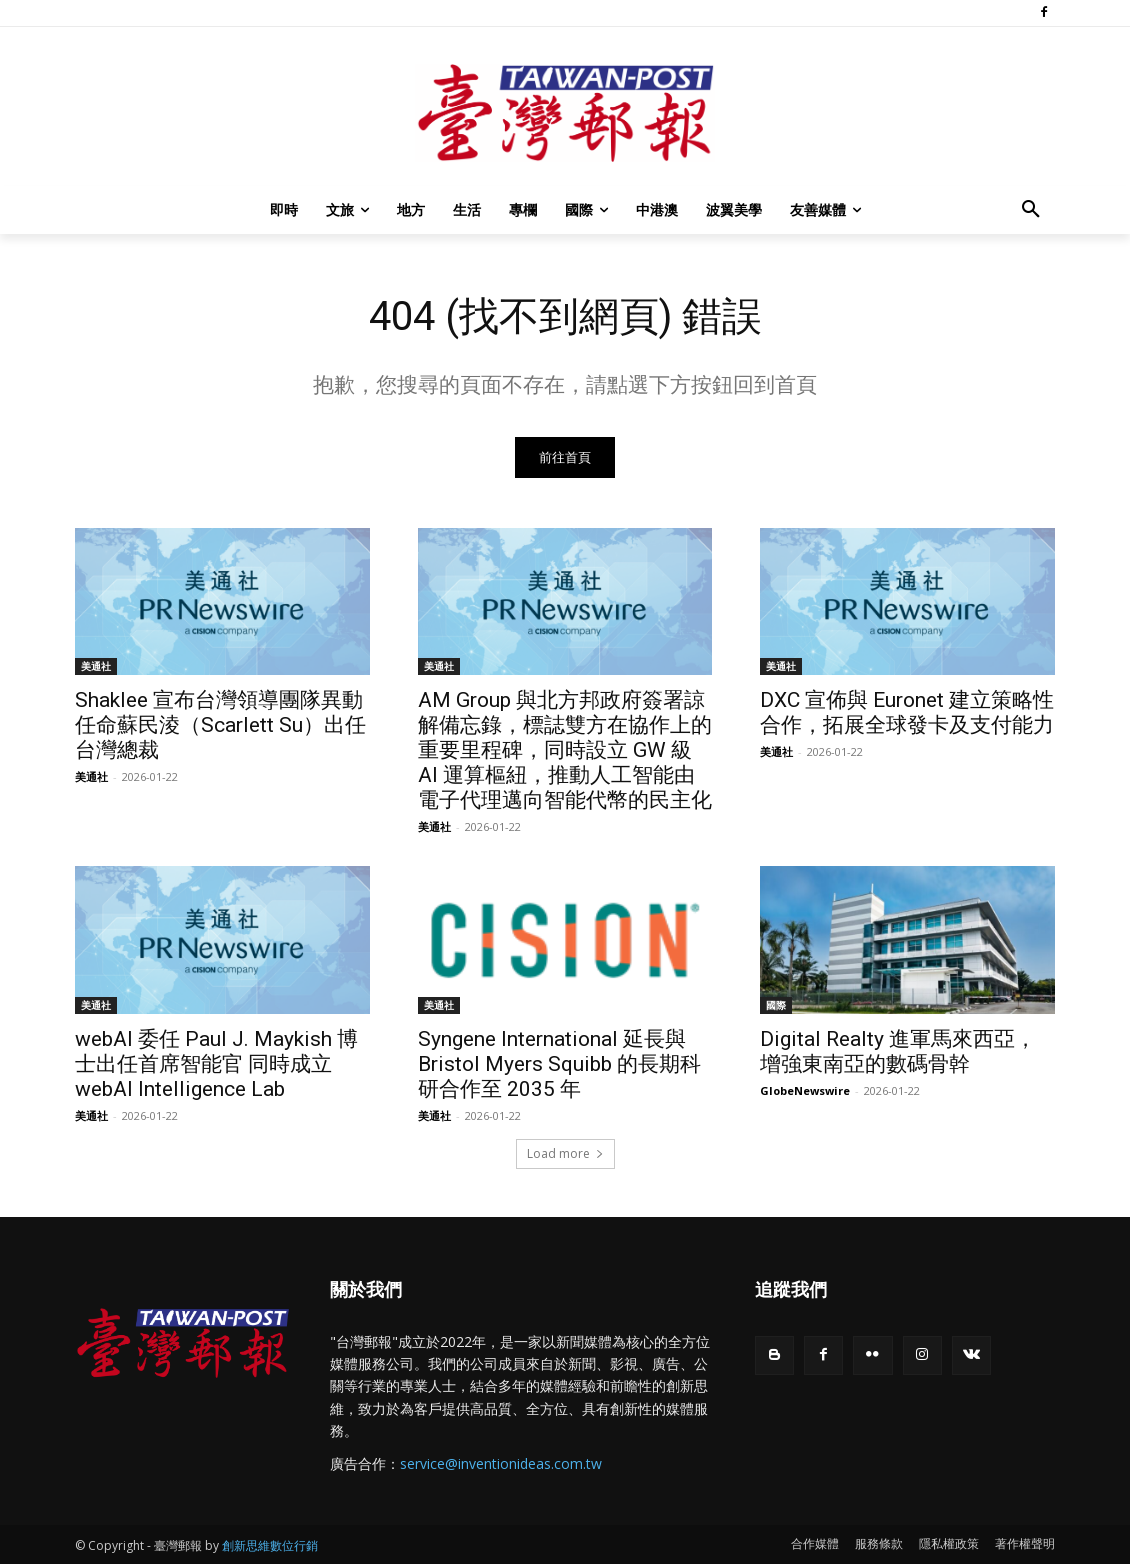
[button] (1031, 210)
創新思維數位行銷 (270, 1545)
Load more (565, 1153)
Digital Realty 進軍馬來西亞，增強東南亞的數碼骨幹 (898, 1051)
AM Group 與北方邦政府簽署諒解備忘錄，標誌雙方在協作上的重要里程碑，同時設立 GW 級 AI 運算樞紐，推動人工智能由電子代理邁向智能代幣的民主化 (565, 751)
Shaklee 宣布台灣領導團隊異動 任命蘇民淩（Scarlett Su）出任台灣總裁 (220, 726)
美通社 (96, 667)
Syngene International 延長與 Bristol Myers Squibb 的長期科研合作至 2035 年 (559, 1064)
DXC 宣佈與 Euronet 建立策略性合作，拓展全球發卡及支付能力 (907, 713)
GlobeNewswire (805, 1090)
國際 (776, 1005)
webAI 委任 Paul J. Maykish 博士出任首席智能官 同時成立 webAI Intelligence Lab (216, 1064)
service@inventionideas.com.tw (501, 1463)
